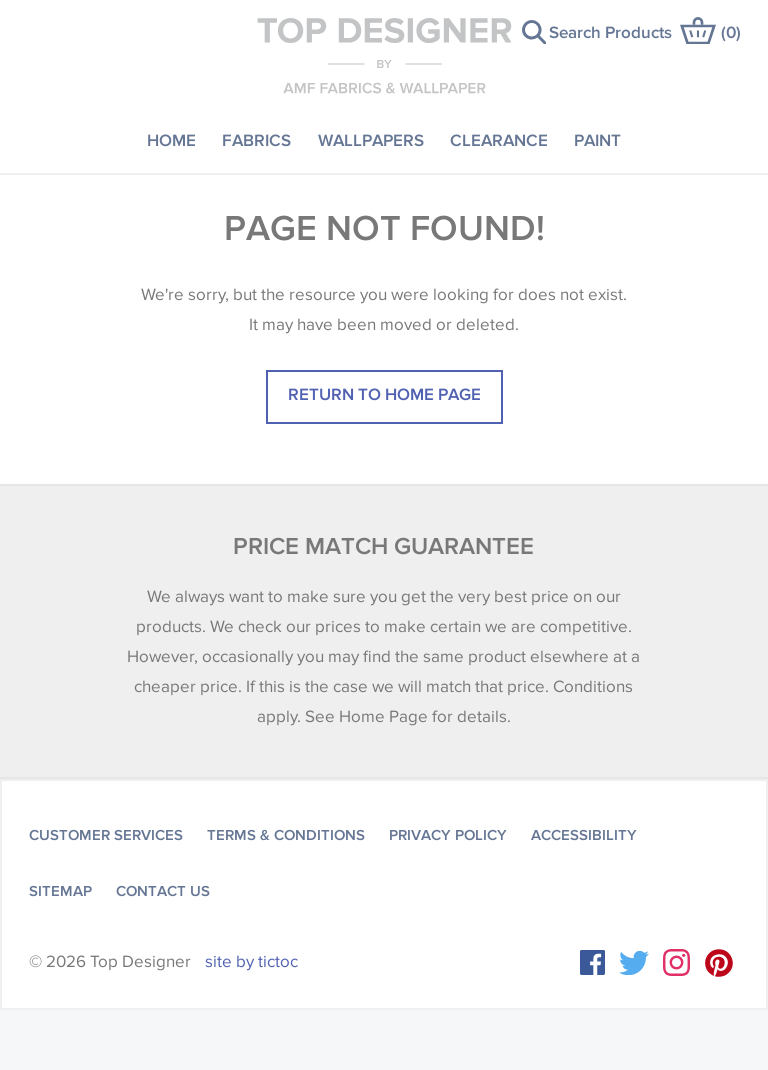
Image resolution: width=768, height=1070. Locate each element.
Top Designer (384, 55)
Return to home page (384, 393)
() (731, 31)
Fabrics (256, 139)
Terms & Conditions (286, 835)
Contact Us (163, 891)
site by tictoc (251, 961)
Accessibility (584, 835)
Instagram (676, 962)
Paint (597, 139)
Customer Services (106, 835)
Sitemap (60, 891)
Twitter (634, 963)
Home (171, 139)
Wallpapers (371, 139)
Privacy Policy (448, 835)
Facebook (592, 962)
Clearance (499, 139)
